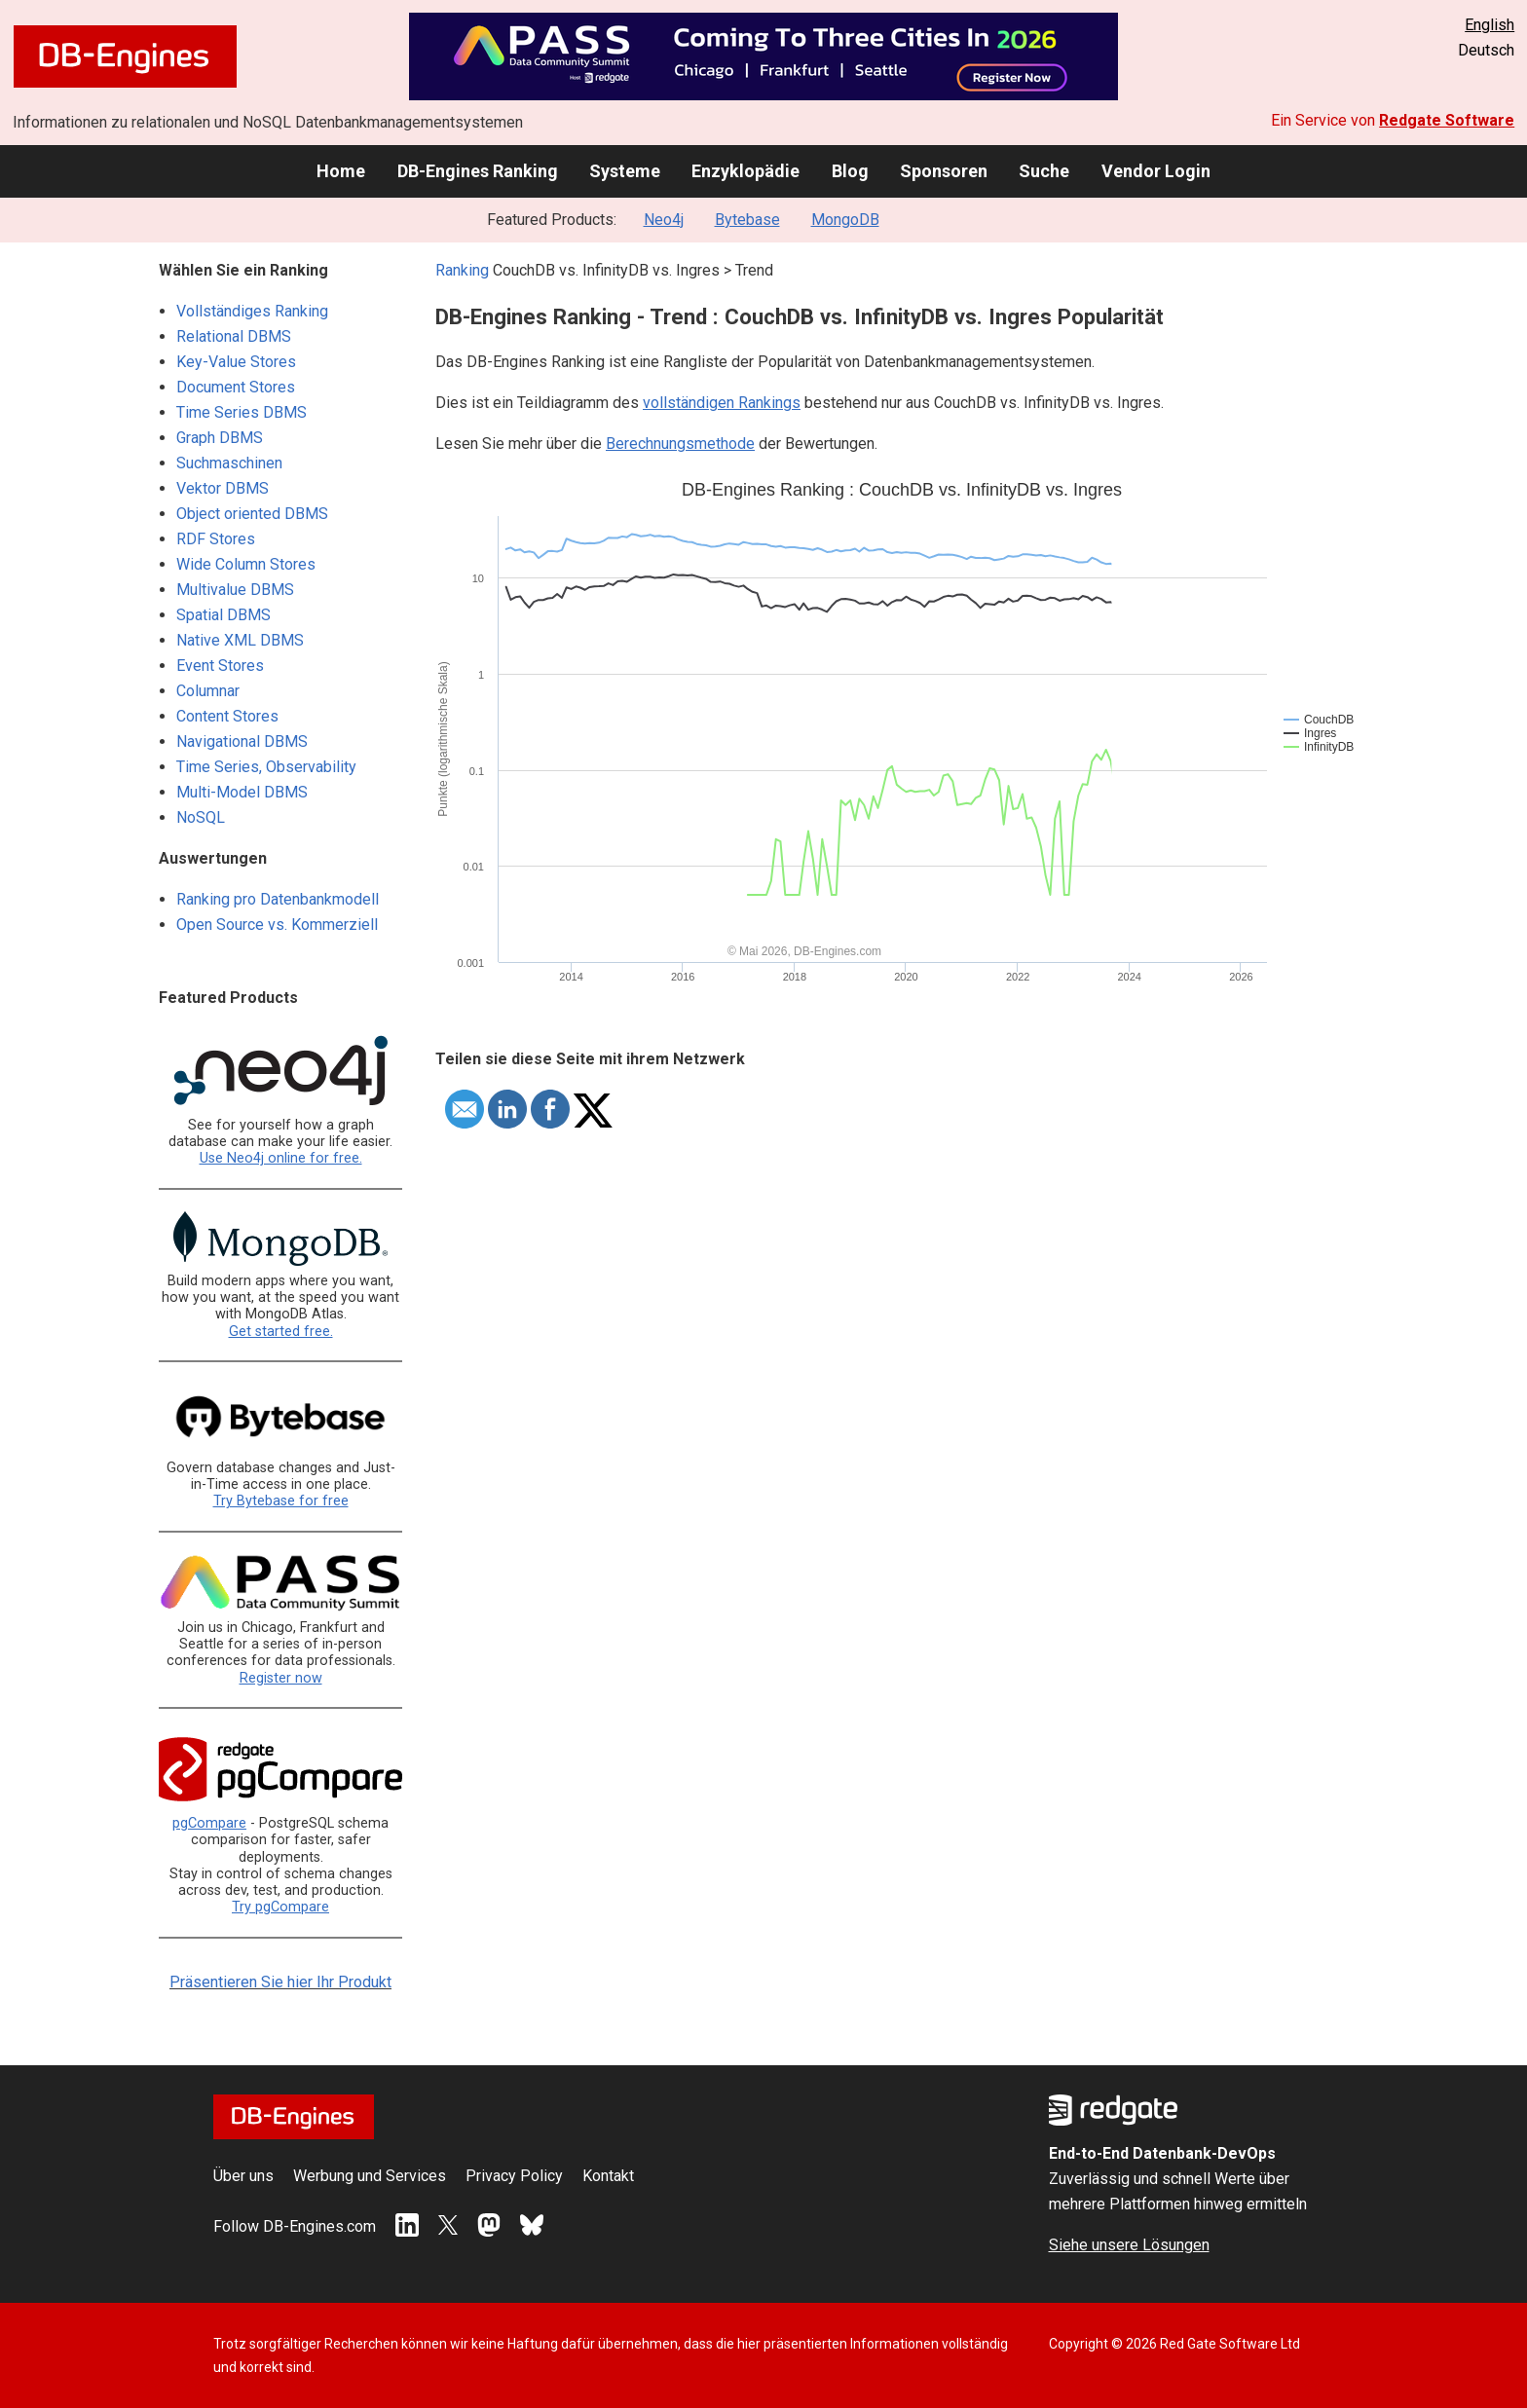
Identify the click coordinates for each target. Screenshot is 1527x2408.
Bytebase (747, 219)
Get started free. (281, 1331)
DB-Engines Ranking (477, 171)
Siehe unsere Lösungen (1129, 2245)
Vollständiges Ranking (252, 311)
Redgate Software (1446, 120)
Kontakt (608, 2176)
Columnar (208, 691)
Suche (1044, 171)
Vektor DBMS (222, 488)
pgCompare (209, 1823)
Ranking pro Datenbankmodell (277, 899)
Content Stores (227, 716)
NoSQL (200, 817)
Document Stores (235, 387)
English (1489, 25)
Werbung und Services (369, 2176)
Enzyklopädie (745, 171)
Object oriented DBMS (252, 513)
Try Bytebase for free (281, 1501)
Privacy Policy (514, 2176)
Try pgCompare (280, 1907)
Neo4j (664, 219)
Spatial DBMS (223, 615)
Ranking (462, 270)
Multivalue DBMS (235, 589)
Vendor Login (1155, 171)
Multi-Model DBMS (242, 792)
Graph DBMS (219, 437)
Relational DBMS (233, 336)
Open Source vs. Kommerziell (277, 924)
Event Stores (220, 665)
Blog (850, 171)
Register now (281, 1678)
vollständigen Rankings (722, 402)
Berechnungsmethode (680, 443)
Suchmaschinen (229, 463)
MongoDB (845, 219)
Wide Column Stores (246, 564)
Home (341, 171)
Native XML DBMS (240, 640)
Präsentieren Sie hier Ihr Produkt (280, 1982)
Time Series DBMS (241, 412)
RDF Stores (215, 539)
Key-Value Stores (236, 361)
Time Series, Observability (266, 767)
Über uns (243, 2176)
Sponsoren (943, 171)
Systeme (624, 171)
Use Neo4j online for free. (281, 1158)
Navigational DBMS (242, 741)
